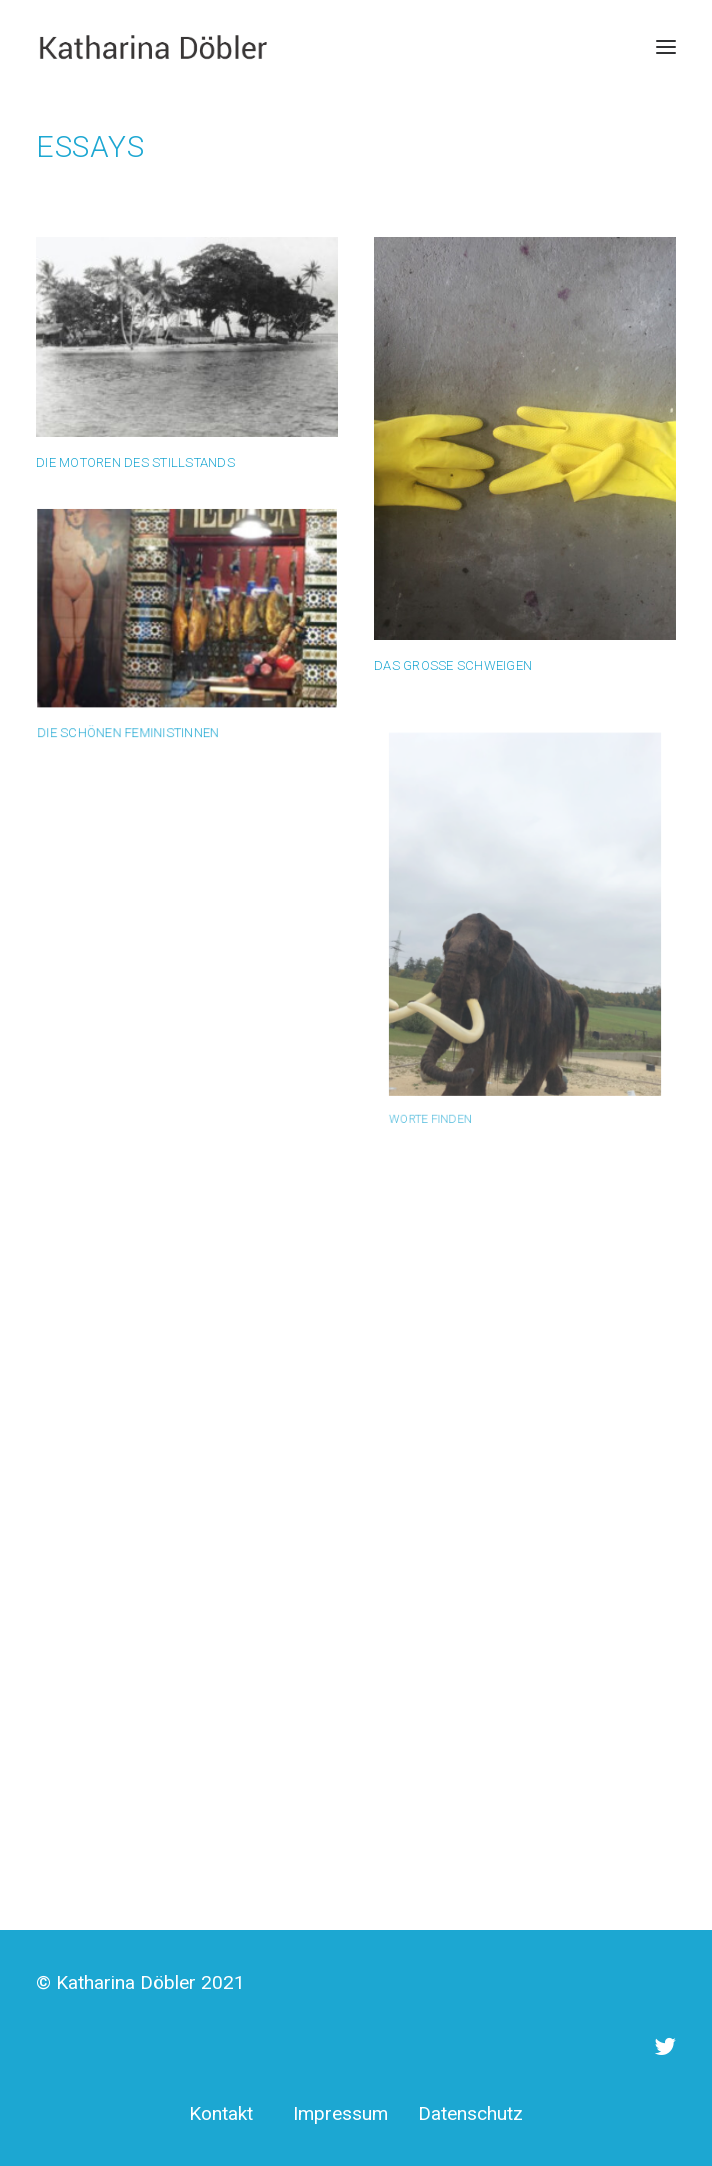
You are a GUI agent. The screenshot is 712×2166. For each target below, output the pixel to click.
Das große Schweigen (453, 664)
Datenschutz (470, 2113)
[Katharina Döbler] (153, 47)
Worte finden (457, 1064)
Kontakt (221, 2113)
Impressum (340, 2113)
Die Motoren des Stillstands (135, 462)
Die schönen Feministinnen (133, 725)
